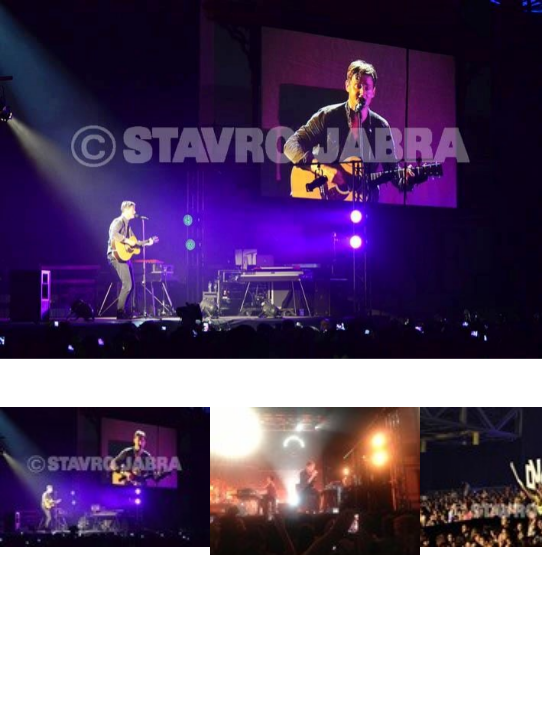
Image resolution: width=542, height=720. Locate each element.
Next (509, 494)
